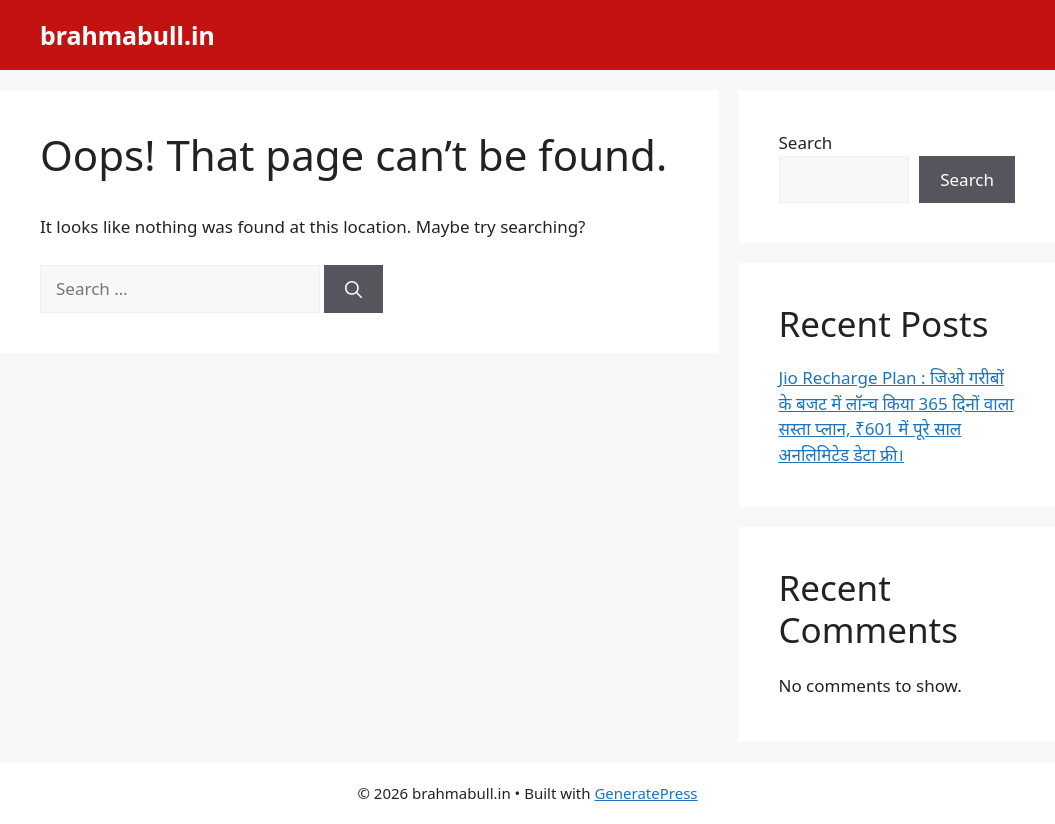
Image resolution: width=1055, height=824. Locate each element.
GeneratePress (645, 793)
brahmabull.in (127, 35)
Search (806, 142)
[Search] (353, 289)
